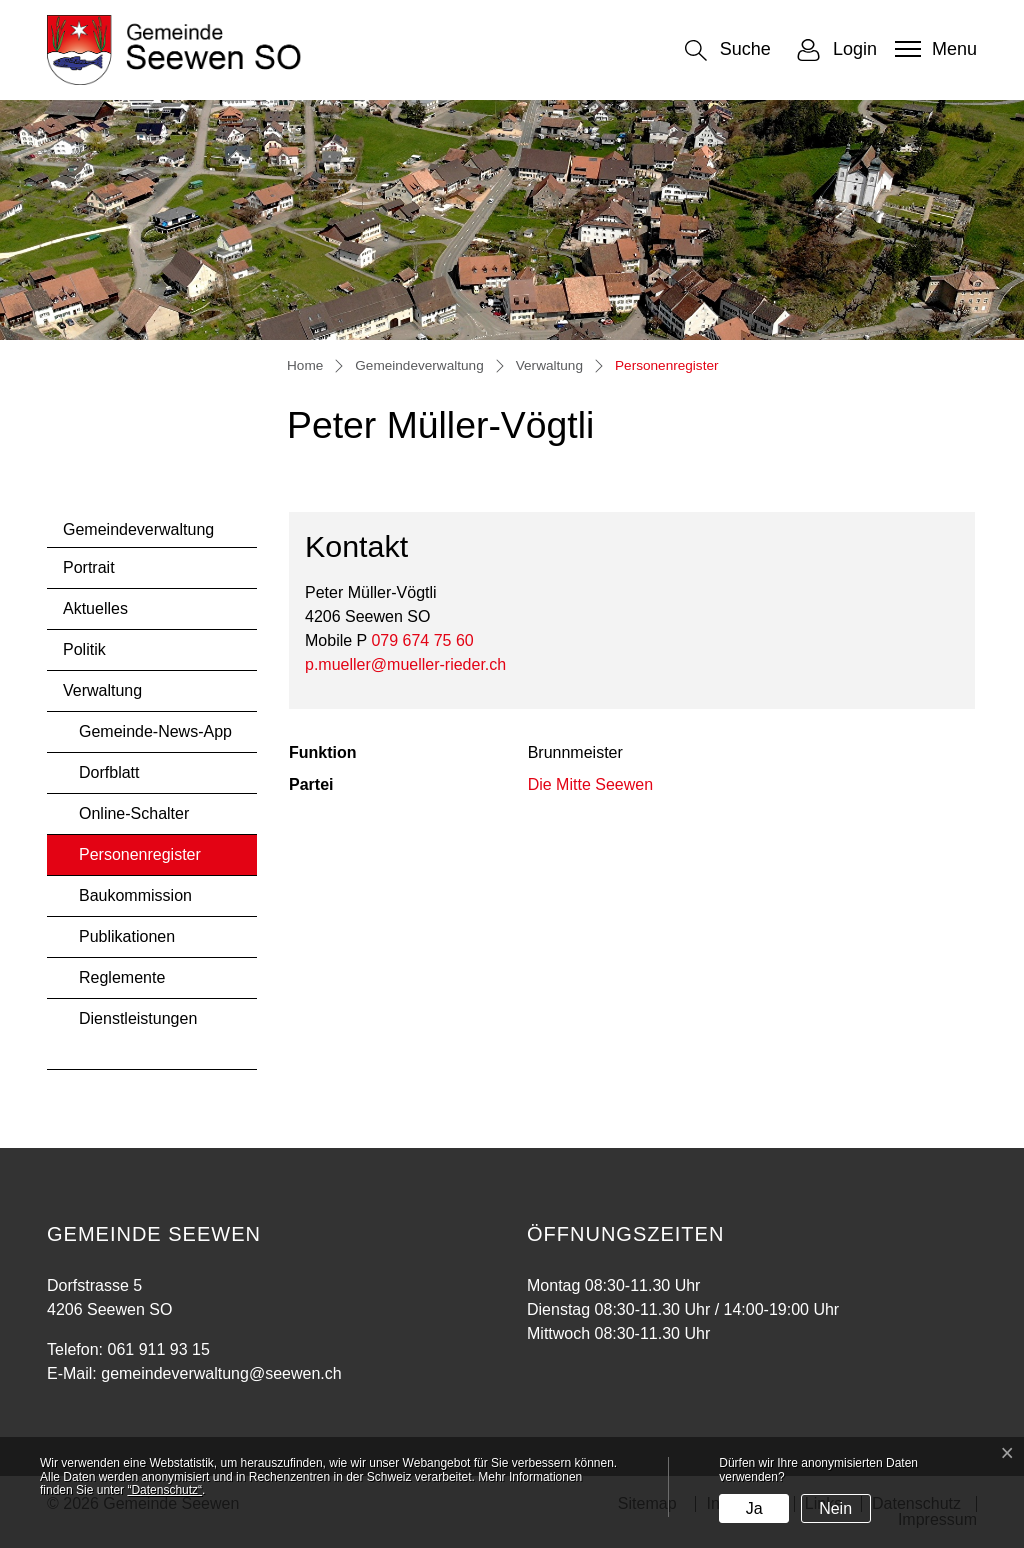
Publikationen (127, 936)
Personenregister (139, 860)
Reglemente (122, 977)
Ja (754, 1508)
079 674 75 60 (422, 640)
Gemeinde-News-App (155, 731)
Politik (84, 649)
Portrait (89, 567)
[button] (728, 50)
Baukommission (135, 895)
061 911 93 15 (158, 1349)
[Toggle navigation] (933, 49)
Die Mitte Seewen (590, 784)
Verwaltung (102, 690)
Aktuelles (95, 608)
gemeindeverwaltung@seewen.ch (221, 1373)
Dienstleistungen (138, 1018)
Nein (835, 1508)
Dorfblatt (109, 772)
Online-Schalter (134, 813)
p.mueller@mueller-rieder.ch (405, 664)
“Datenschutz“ (164, 1490)
